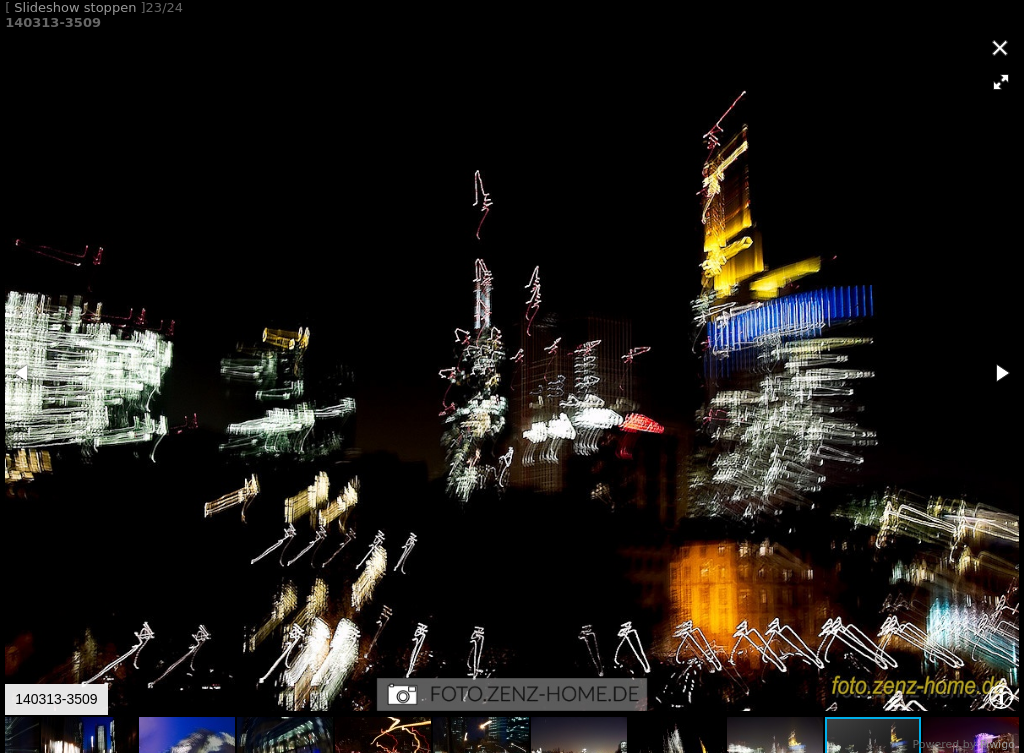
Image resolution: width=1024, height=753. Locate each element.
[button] (1001, 82)
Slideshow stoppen (75, 7)
